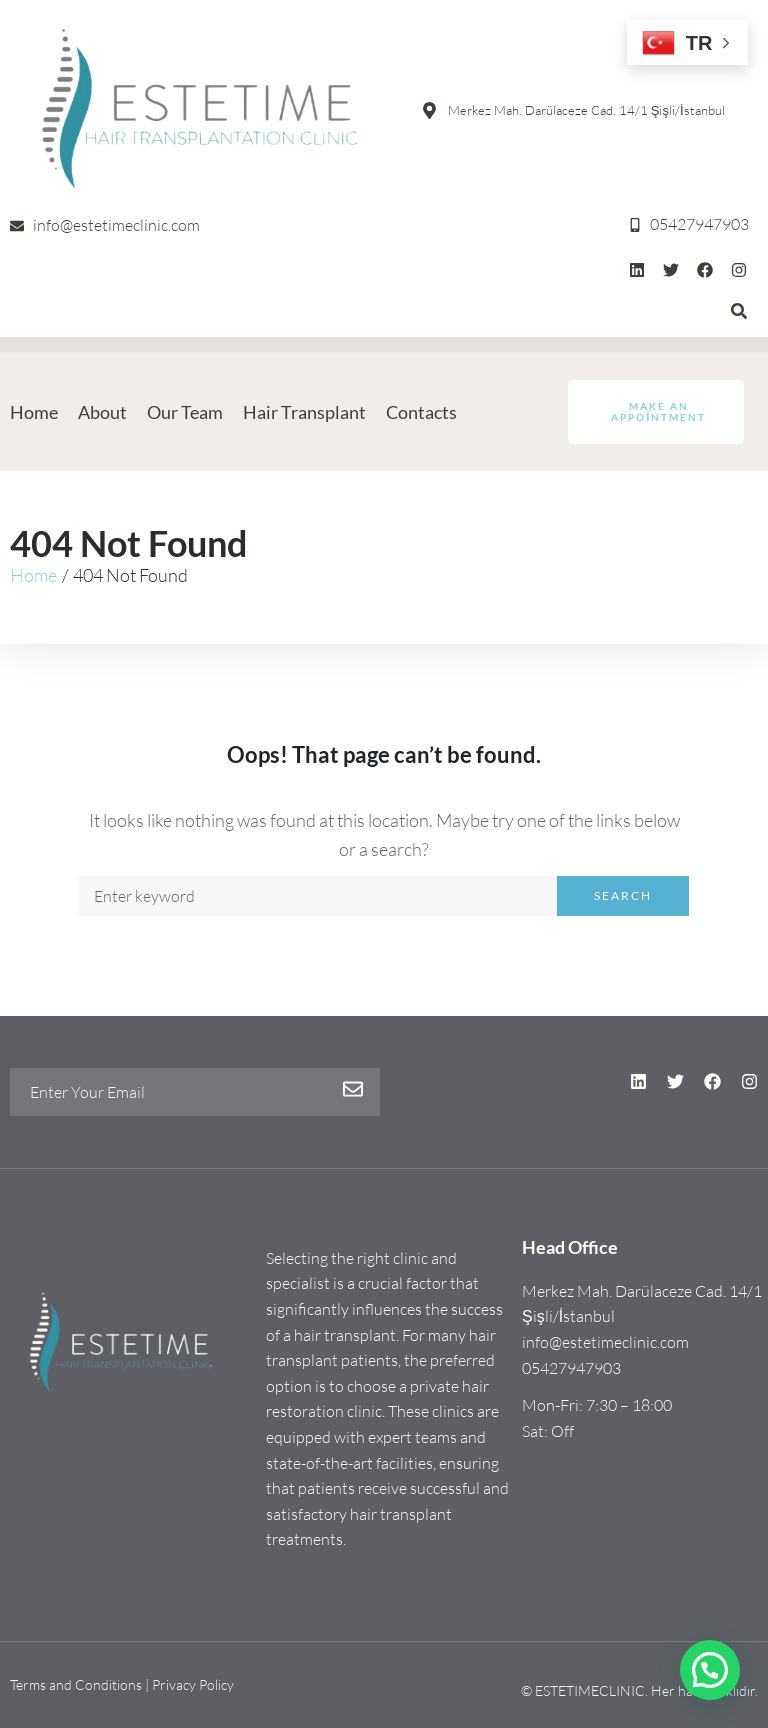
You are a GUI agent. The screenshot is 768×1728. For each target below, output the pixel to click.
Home (33, 575)
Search (623, 895)
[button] (710, 1670)
